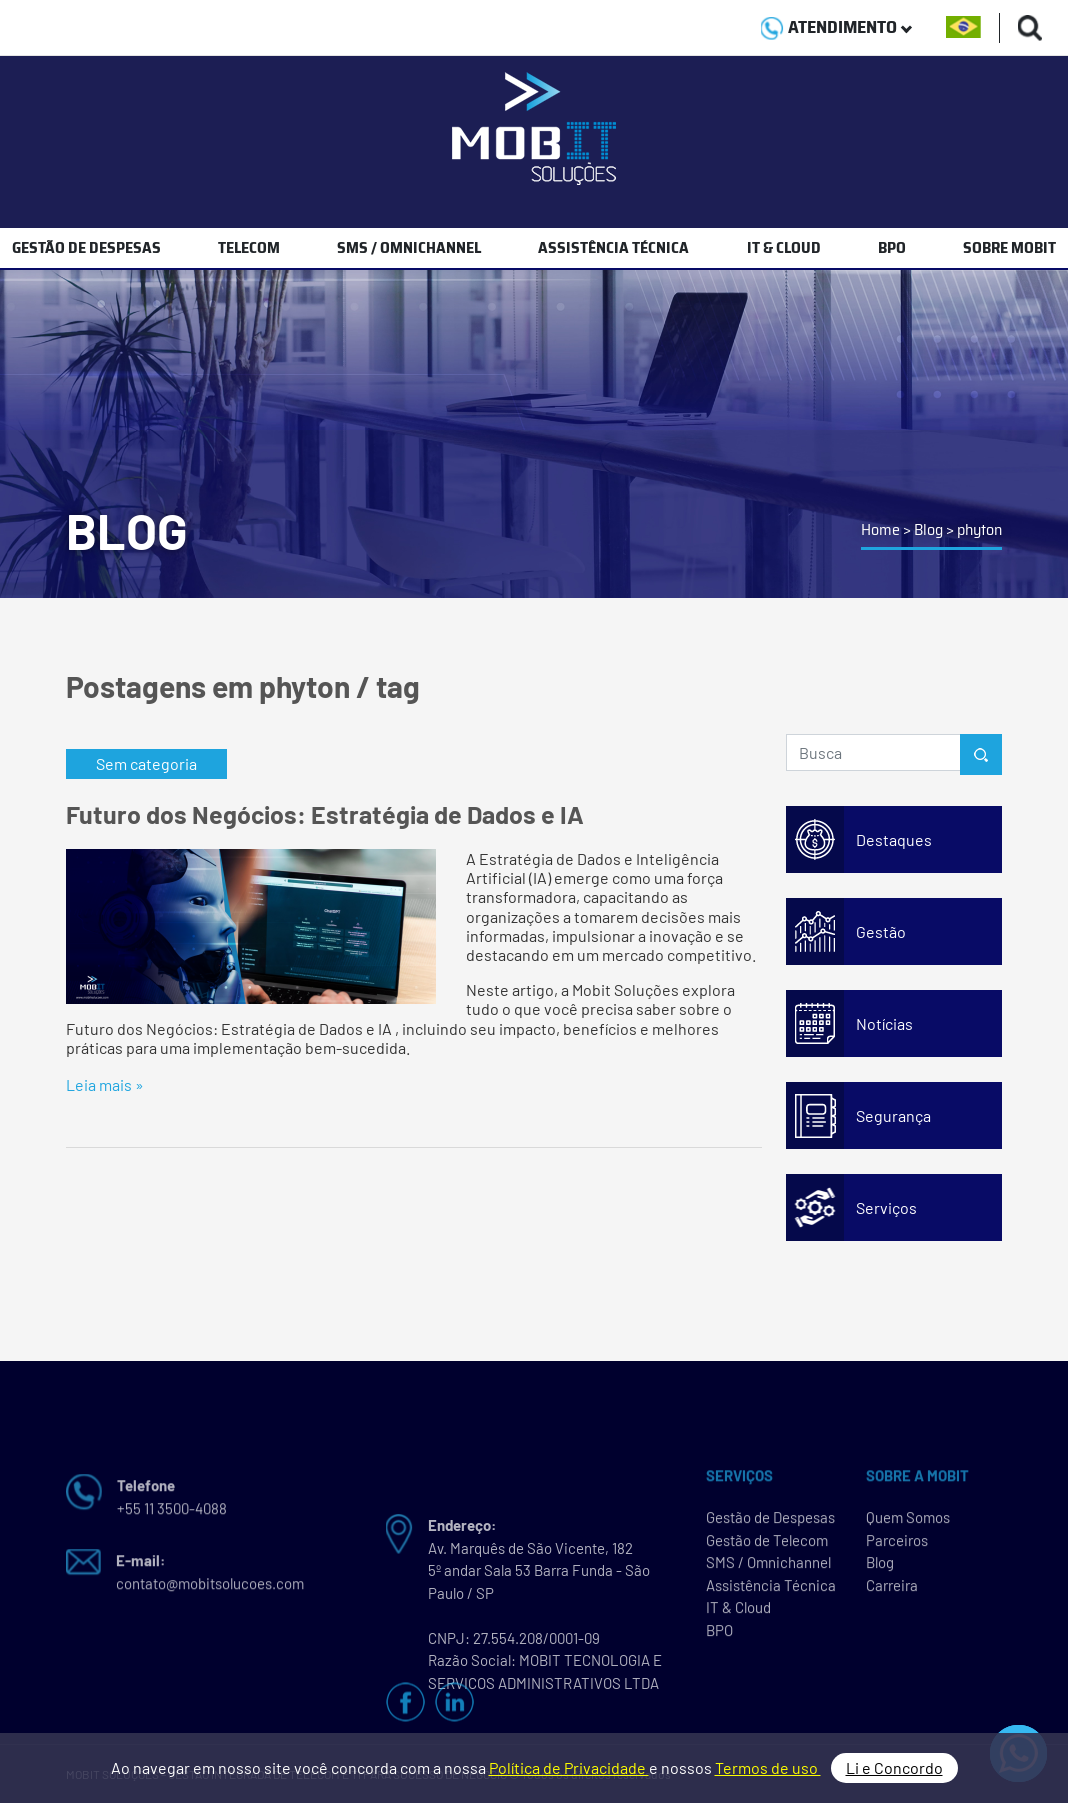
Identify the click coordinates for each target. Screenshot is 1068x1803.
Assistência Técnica (771, 1591)
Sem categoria (146, 763)
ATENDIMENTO (836, 27)
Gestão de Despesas (770, 1523)
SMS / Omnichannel (768, 1568)
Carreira (892, 1591)
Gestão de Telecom (767, 1546)
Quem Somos (908, 1523)
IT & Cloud (738, 1613)
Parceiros (897, 1546)
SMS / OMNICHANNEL (409, 247)
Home (880, 529)
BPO (892, 247)
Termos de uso (768, 1767)
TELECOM (249, 247)
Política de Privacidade (569, 1767)
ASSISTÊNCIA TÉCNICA (613, 247)
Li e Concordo (894, 1767)
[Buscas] (1030, 27)
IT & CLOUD (784, 247)
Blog (928, 529)
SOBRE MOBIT (1009, 247)
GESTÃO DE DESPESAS (86, 247)
